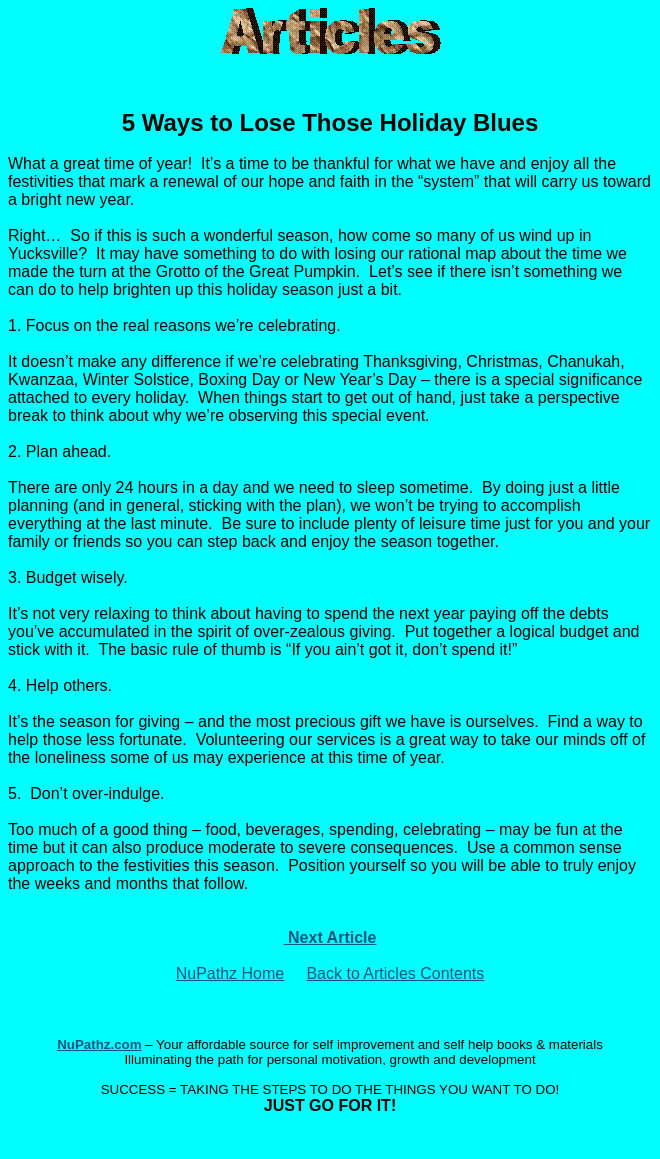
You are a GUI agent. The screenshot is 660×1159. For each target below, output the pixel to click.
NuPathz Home (230, 973)
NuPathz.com (99, 1044)
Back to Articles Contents (395, 973)
